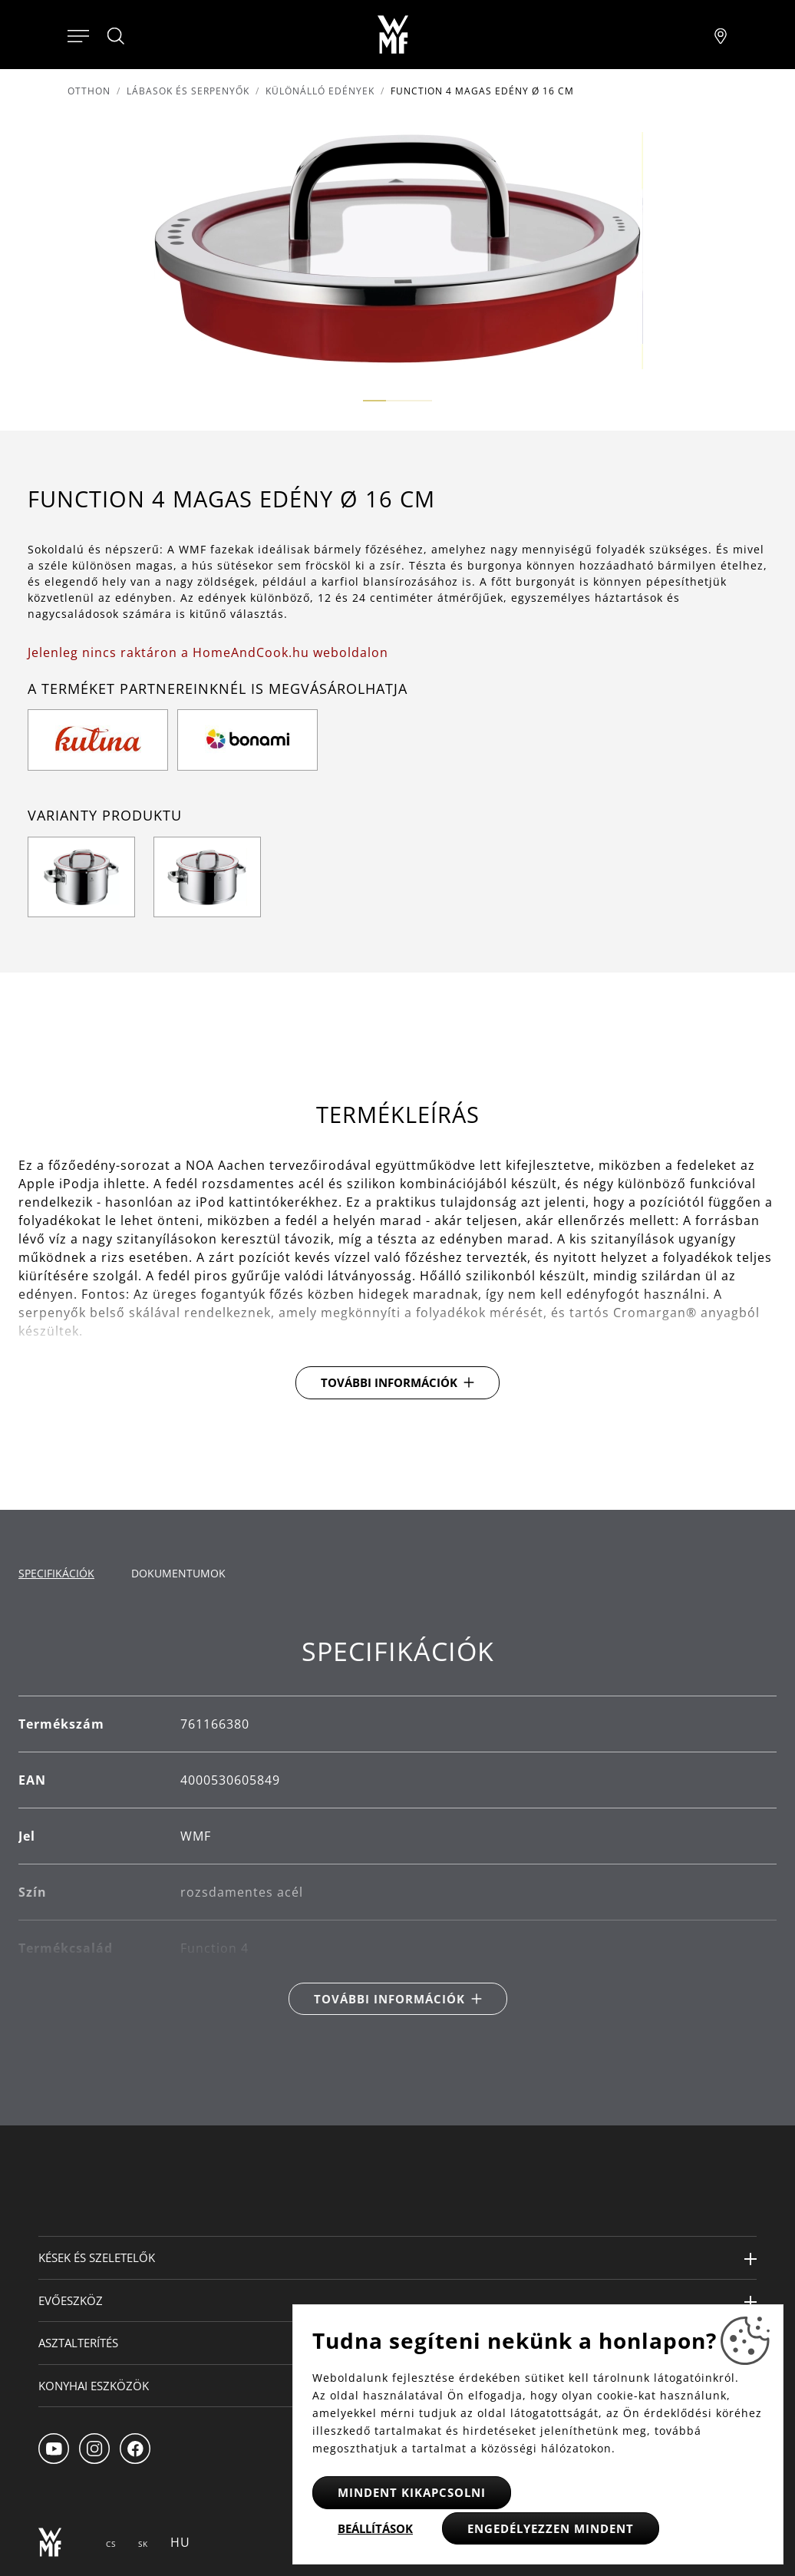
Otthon (89, 90)
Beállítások (375, 2528)
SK (143, 2543)
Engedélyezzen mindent (550, 2528)
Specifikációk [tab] (56, 1573)
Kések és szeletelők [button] (96, 2257)
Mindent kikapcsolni (412, 2492)
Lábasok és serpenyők (188, 90)
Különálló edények (320, 90)
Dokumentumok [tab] (178, 1573)
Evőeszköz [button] (70, 2300)
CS (111, 2543)
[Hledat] (116, 36)
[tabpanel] (397, 1825)
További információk (389, 1382)
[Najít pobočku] (720, 34)
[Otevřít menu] (78, 34)
